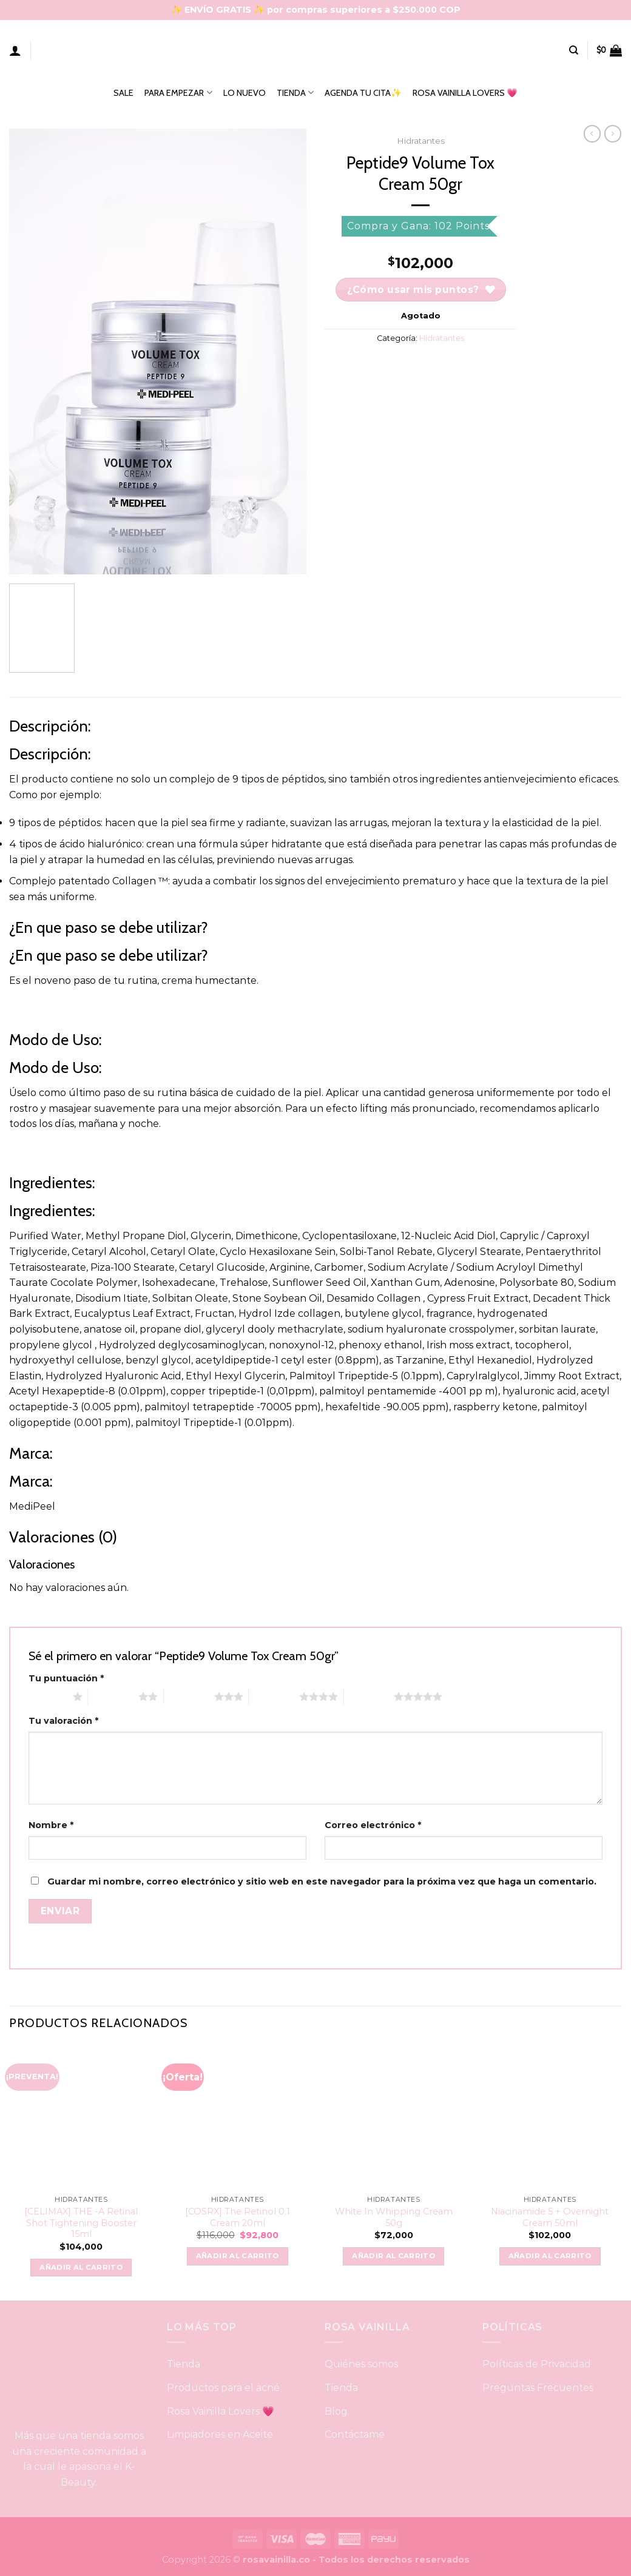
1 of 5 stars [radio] (47, 1696)
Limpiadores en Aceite (220, 2434)
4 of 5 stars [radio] (274, 1696)
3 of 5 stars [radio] (189, 1696)
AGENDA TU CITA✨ (363, 92)
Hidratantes (421, 141)
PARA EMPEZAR (178, 92)
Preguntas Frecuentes (537, 2387)
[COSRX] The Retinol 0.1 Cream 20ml (237, 2217)
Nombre (51, 1825)
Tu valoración (63, 1720)
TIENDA (295, 92)
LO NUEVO (244, 92)
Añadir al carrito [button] (81, 2267)
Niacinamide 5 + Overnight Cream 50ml (550, 2217)
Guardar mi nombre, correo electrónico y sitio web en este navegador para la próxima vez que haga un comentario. (321, 1881)
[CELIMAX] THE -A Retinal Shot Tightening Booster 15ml (81, 2222)
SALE (123, 92)
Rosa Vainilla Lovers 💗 (221, 2411)
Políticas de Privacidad (536, 2364)
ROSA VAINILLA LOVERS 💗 (465, 92)
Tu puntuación (66, 1678)
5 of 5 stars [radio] (369, 1696)
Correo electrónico (373, 1825)
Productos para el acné (223, 2387)
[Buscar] (573, 50)
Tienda (183, 2364)
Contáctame (355, 2434)
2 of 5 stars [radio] (113, 1696)
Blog (336, 2411)
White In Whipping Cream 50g (394, 2217)
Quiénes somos (361, 2364)
